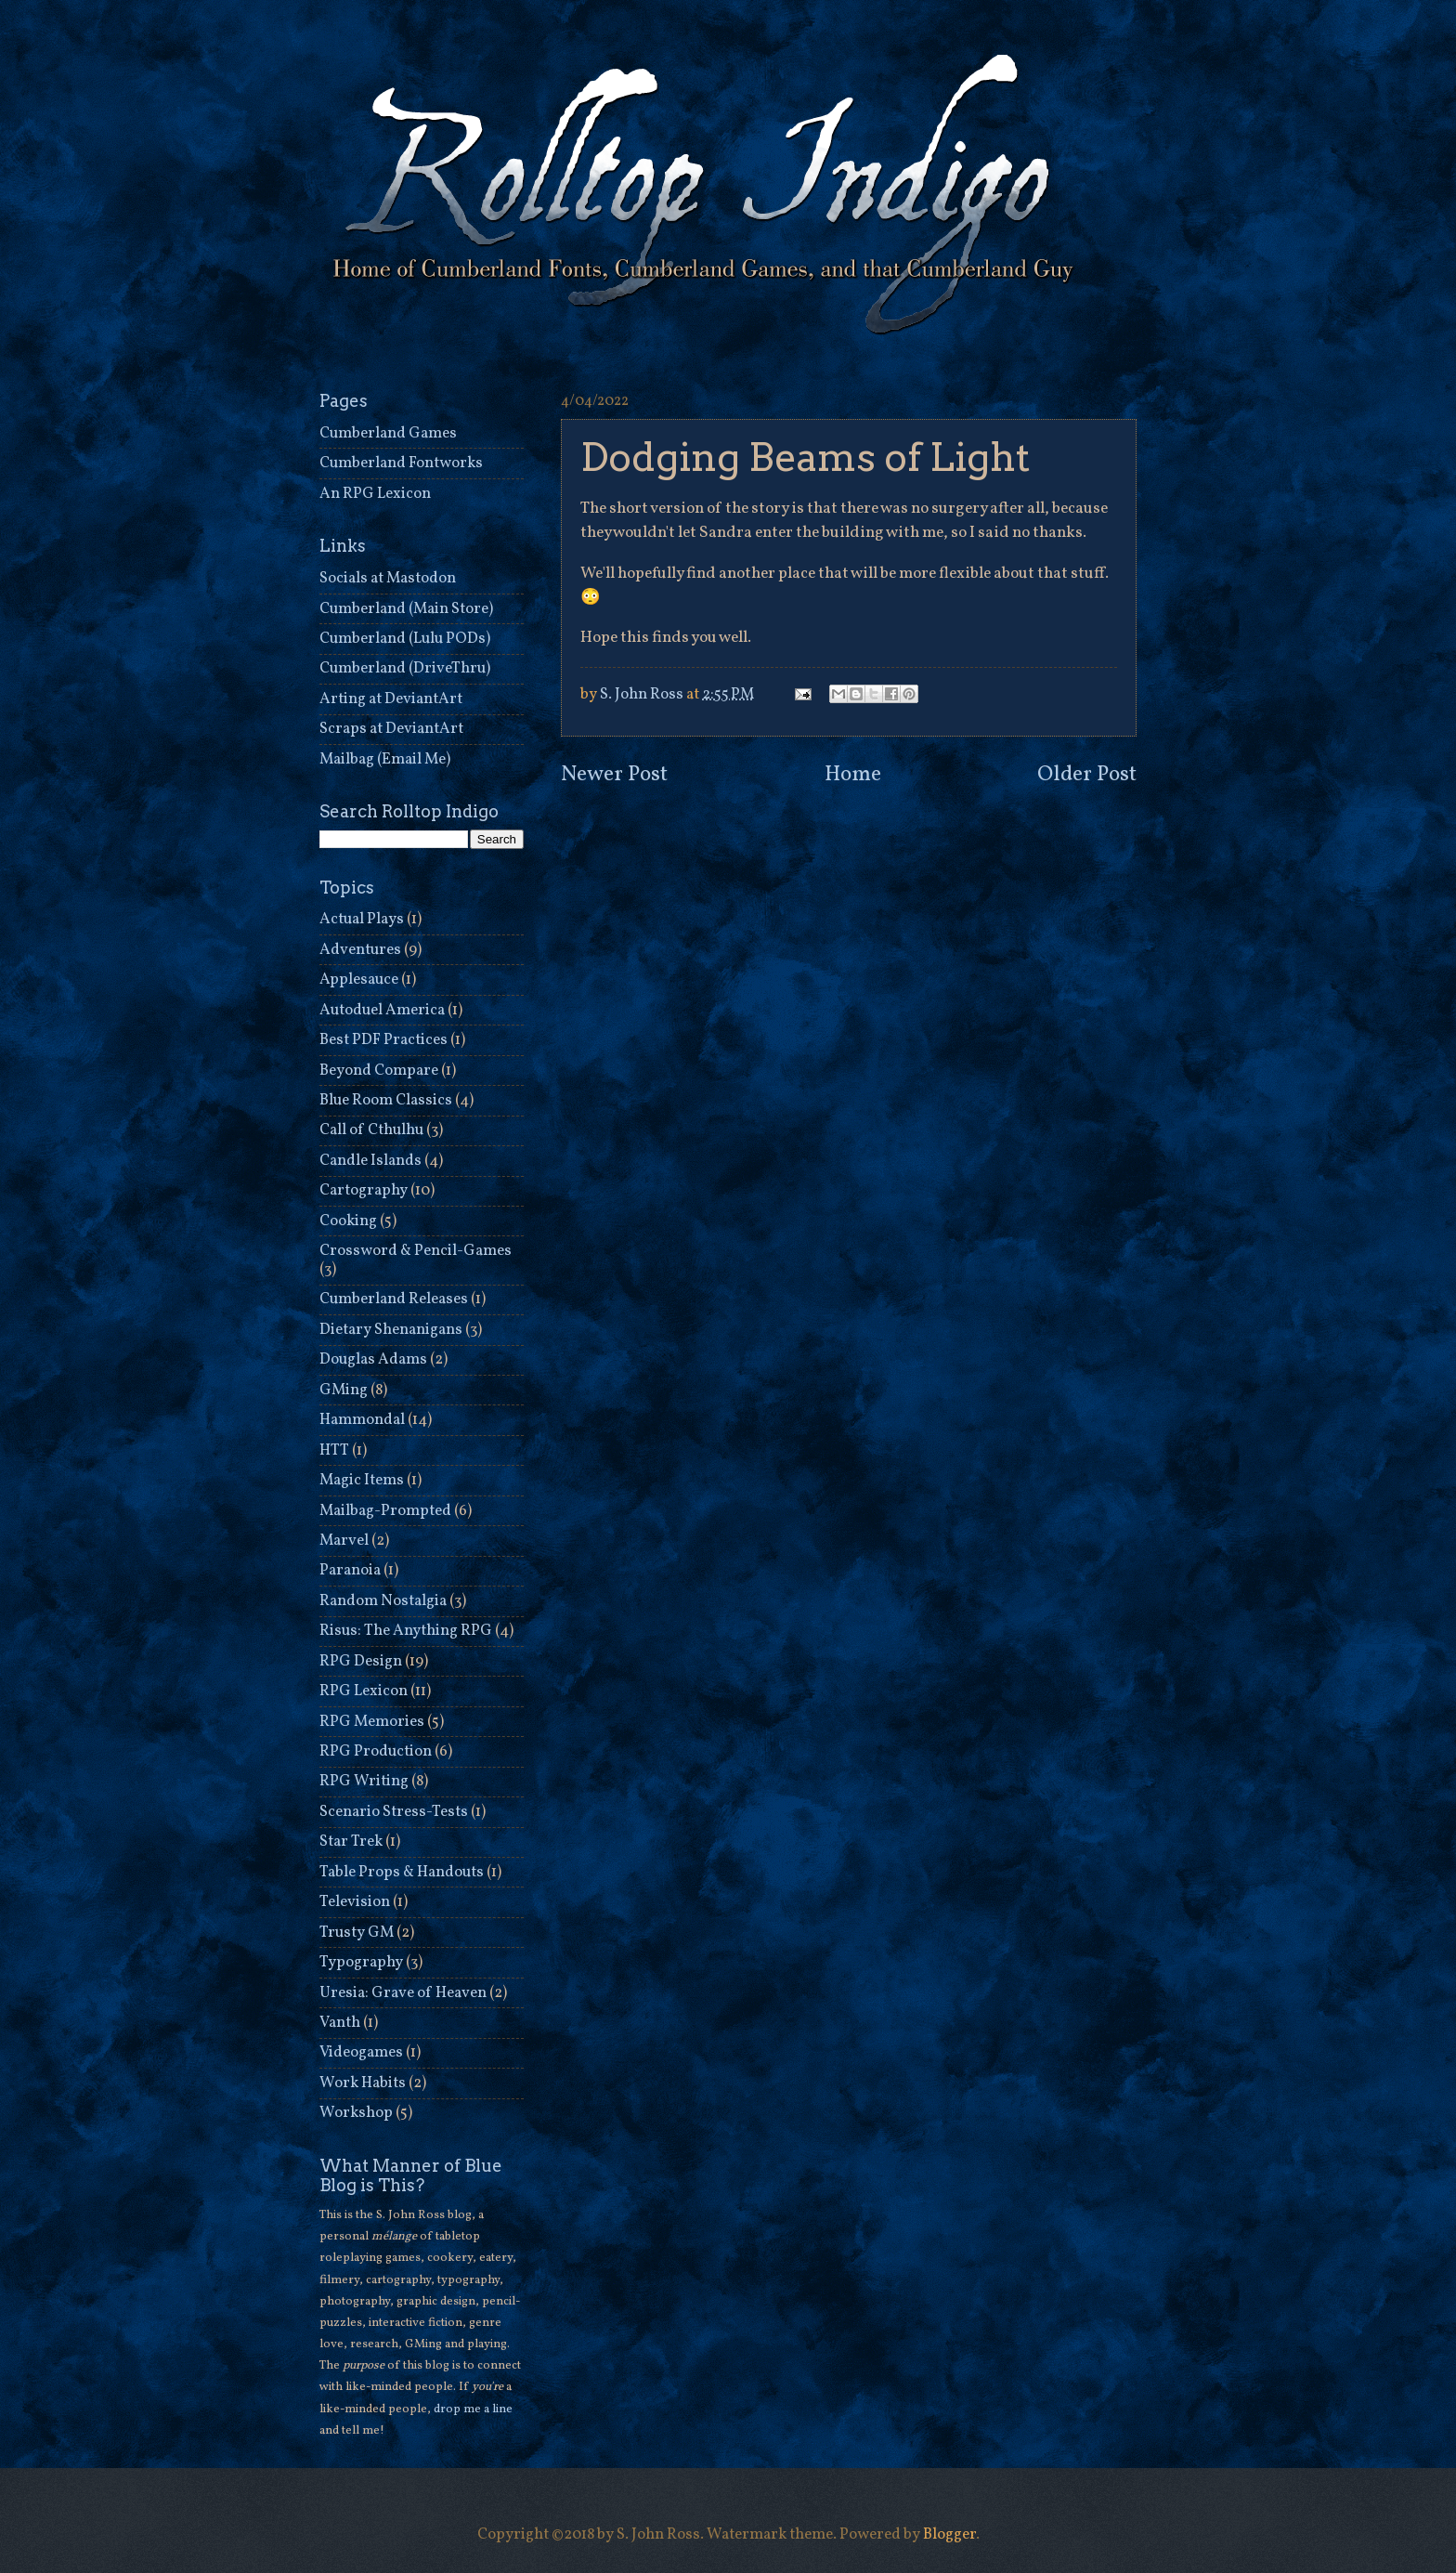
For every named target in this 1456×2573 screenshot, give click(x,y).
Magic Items (361, 1480)
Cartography (363, 1190)
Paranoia (350, 1570)
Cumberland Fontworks (401, 463)
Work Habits (362, 2083)
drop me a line (473, 2409)
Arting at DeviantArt (390, 699)
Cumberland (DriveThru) (404, 668)
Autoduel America (382, 1010)
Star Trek (351, 1841)
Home (853, 775)
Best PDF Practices (383, 1040)
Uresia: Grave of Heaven (403, 1993)
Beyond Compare (378, 1070)
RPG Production (375, 1751)
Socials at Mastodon (387, 578)
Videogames (361, 2052)
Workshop (356, 2112)
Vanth (339, 2022)
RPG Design (360, 1661)
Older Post (1087, 775)
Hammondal (362, 1419)
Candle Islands (370, 1160)
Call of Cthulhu (371, 1130)
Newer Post (614, 775)
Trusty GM (356, 1932)
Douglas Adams (373, 1359)
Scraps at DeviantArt (391, 728)
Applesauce (358, 979)
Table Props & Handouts (401, 1872)
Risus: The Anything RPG (405, 1630)
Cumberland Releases (393, 1299)
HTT (334, 1450)
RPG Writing (364, 1781)
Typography (361, 1962)
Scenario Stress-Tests (393, 1811)
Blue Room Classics (385, 1100)
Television (354, 1902)
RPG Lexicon (363, 1691)
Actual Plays (361, 919)
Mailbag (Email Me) (384, 759)
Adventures (360, 949)
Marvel (344, 1540)
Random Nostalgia (383, 1601)
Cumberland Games (388, 433)
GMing (343, 1390)
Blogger (949, 2534)
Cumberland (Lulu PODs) (404, 638)
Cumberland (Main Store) (406, 609)
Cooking (348, 1221)
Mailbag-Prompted (385, 1511)
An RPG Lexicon (375, 493)
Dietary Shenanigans (390, 1329)
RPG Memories (371, 1721)
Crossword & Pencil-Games (415, 1250)
